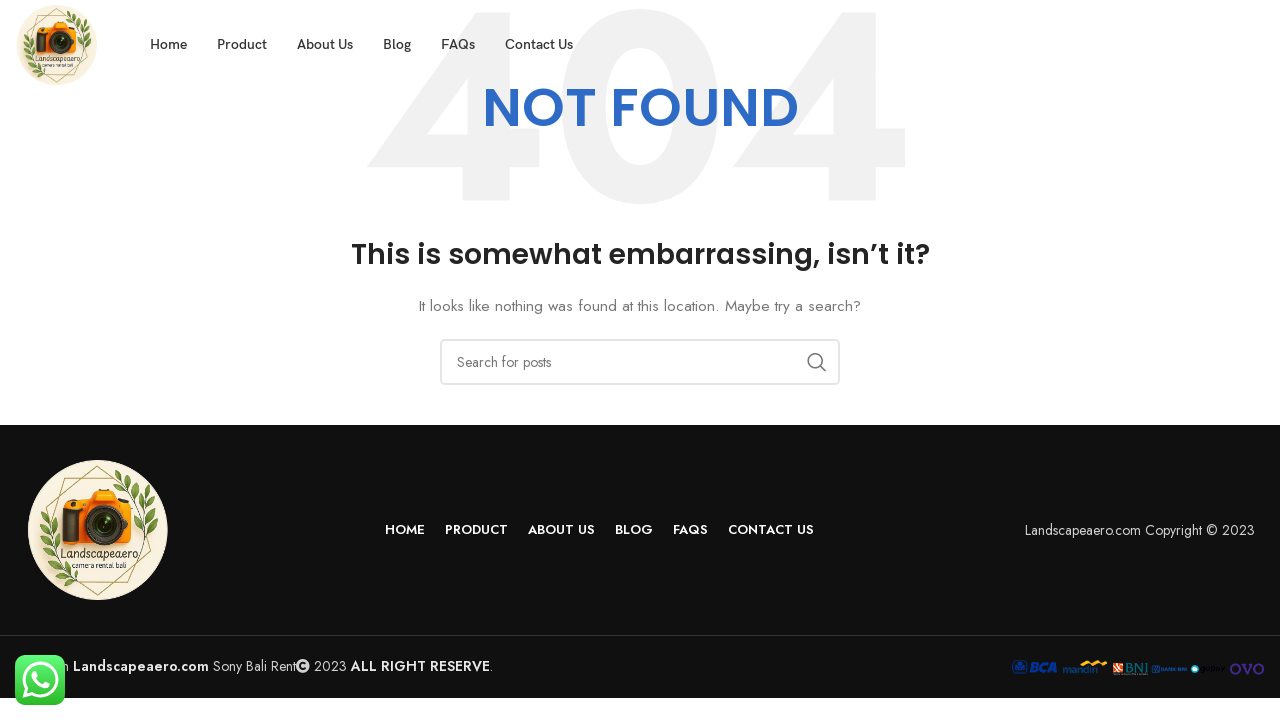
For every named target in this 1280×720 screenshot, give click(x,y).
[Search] (640, 362)
